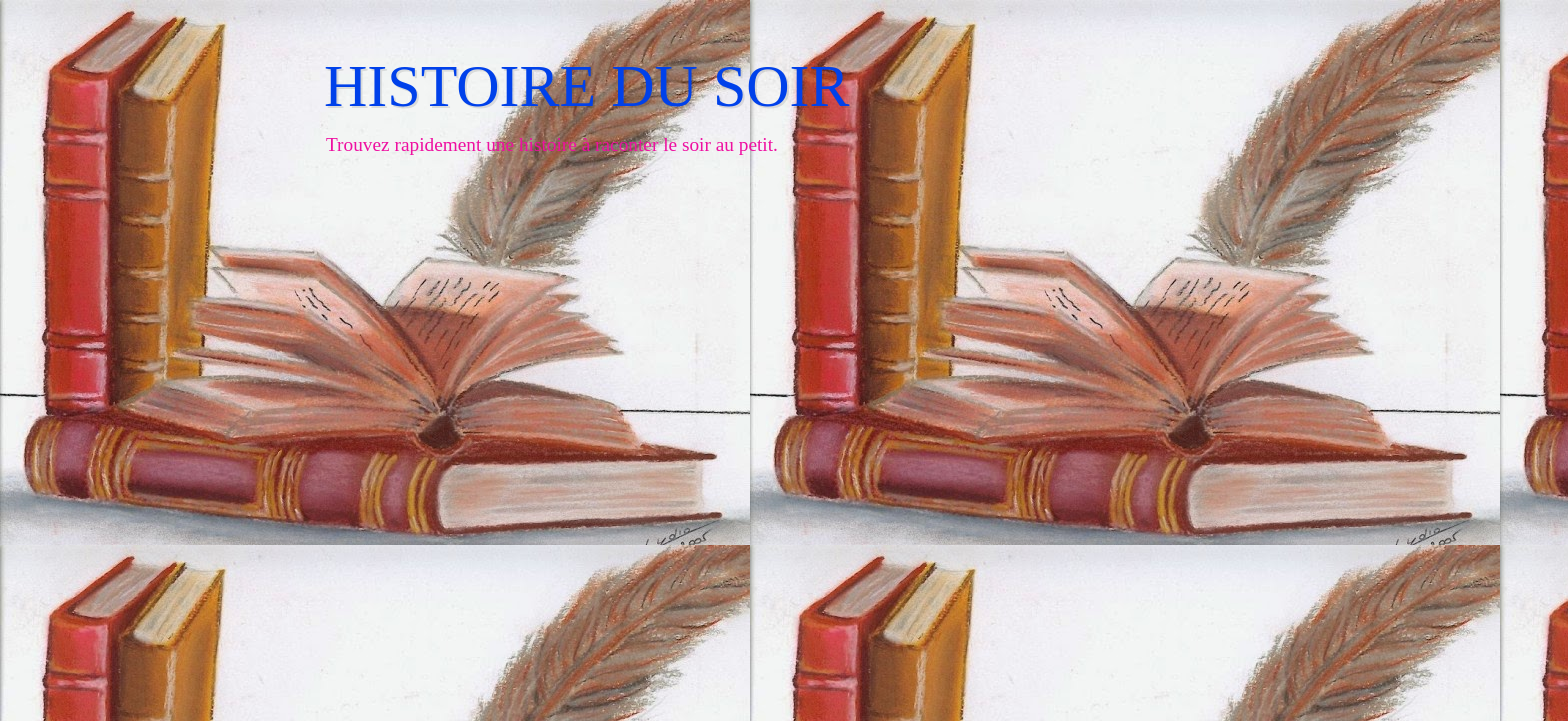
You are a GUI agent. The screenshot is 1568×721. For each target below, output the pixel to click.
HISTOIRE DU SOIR (587, 86)
